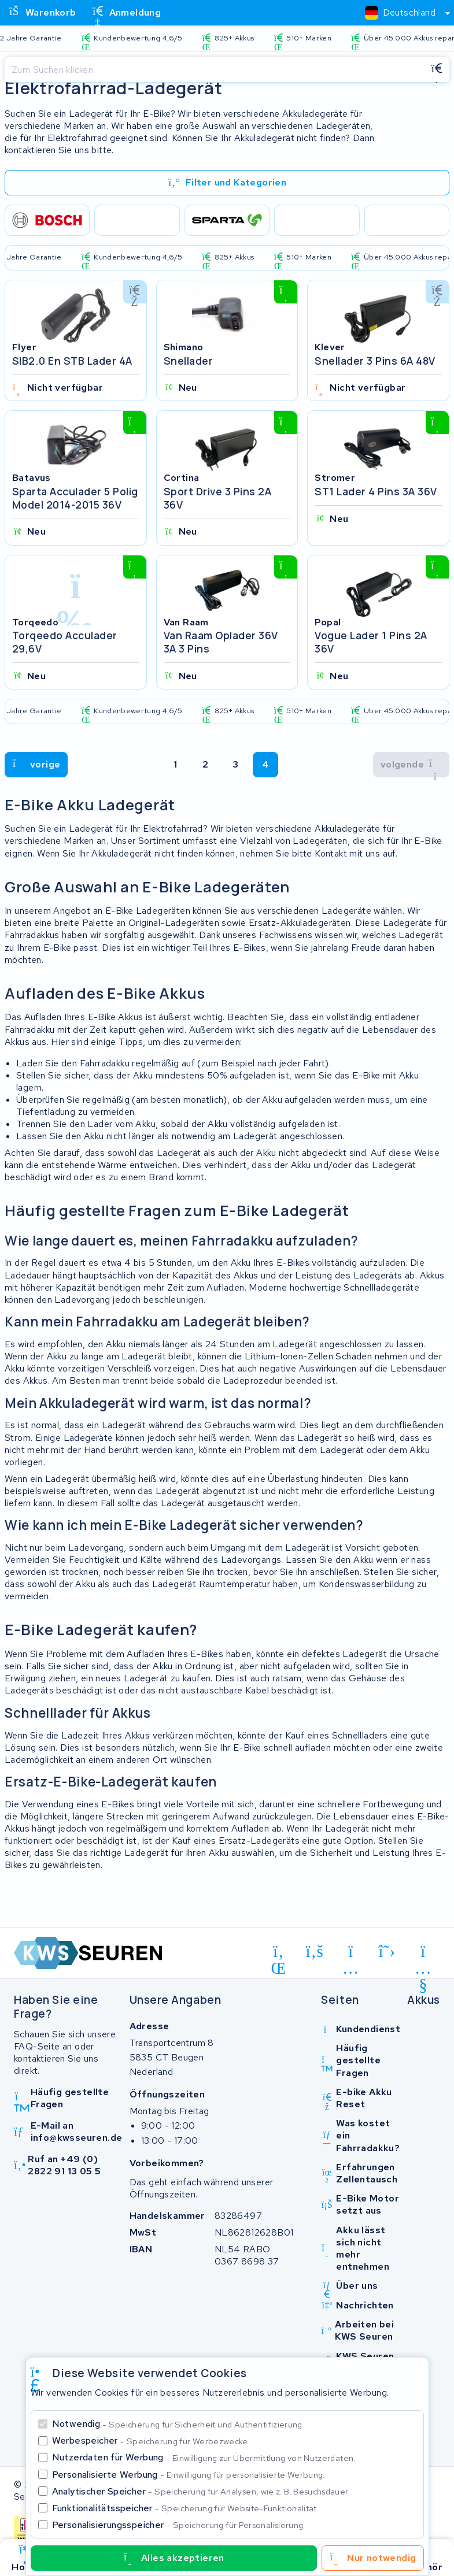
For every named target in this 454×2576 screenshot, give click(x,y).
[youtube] (423, 1957)
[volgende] (36, 768)
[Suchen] (214, 70)
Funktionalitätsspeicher (185, 2508)
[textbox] (400, 12)
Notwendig (178, 2424)
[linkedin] (278, 1957)
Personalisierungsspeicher (178, 2525)
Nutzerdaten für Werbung (204, 2457)
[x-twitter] (387, 1955)
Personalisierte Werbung (188, 2474)
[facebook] (315, 1955)
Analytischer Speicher (201, 2491)
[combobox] (402, 12)
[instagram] (351, 1957)
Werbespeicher (151, 2440)
